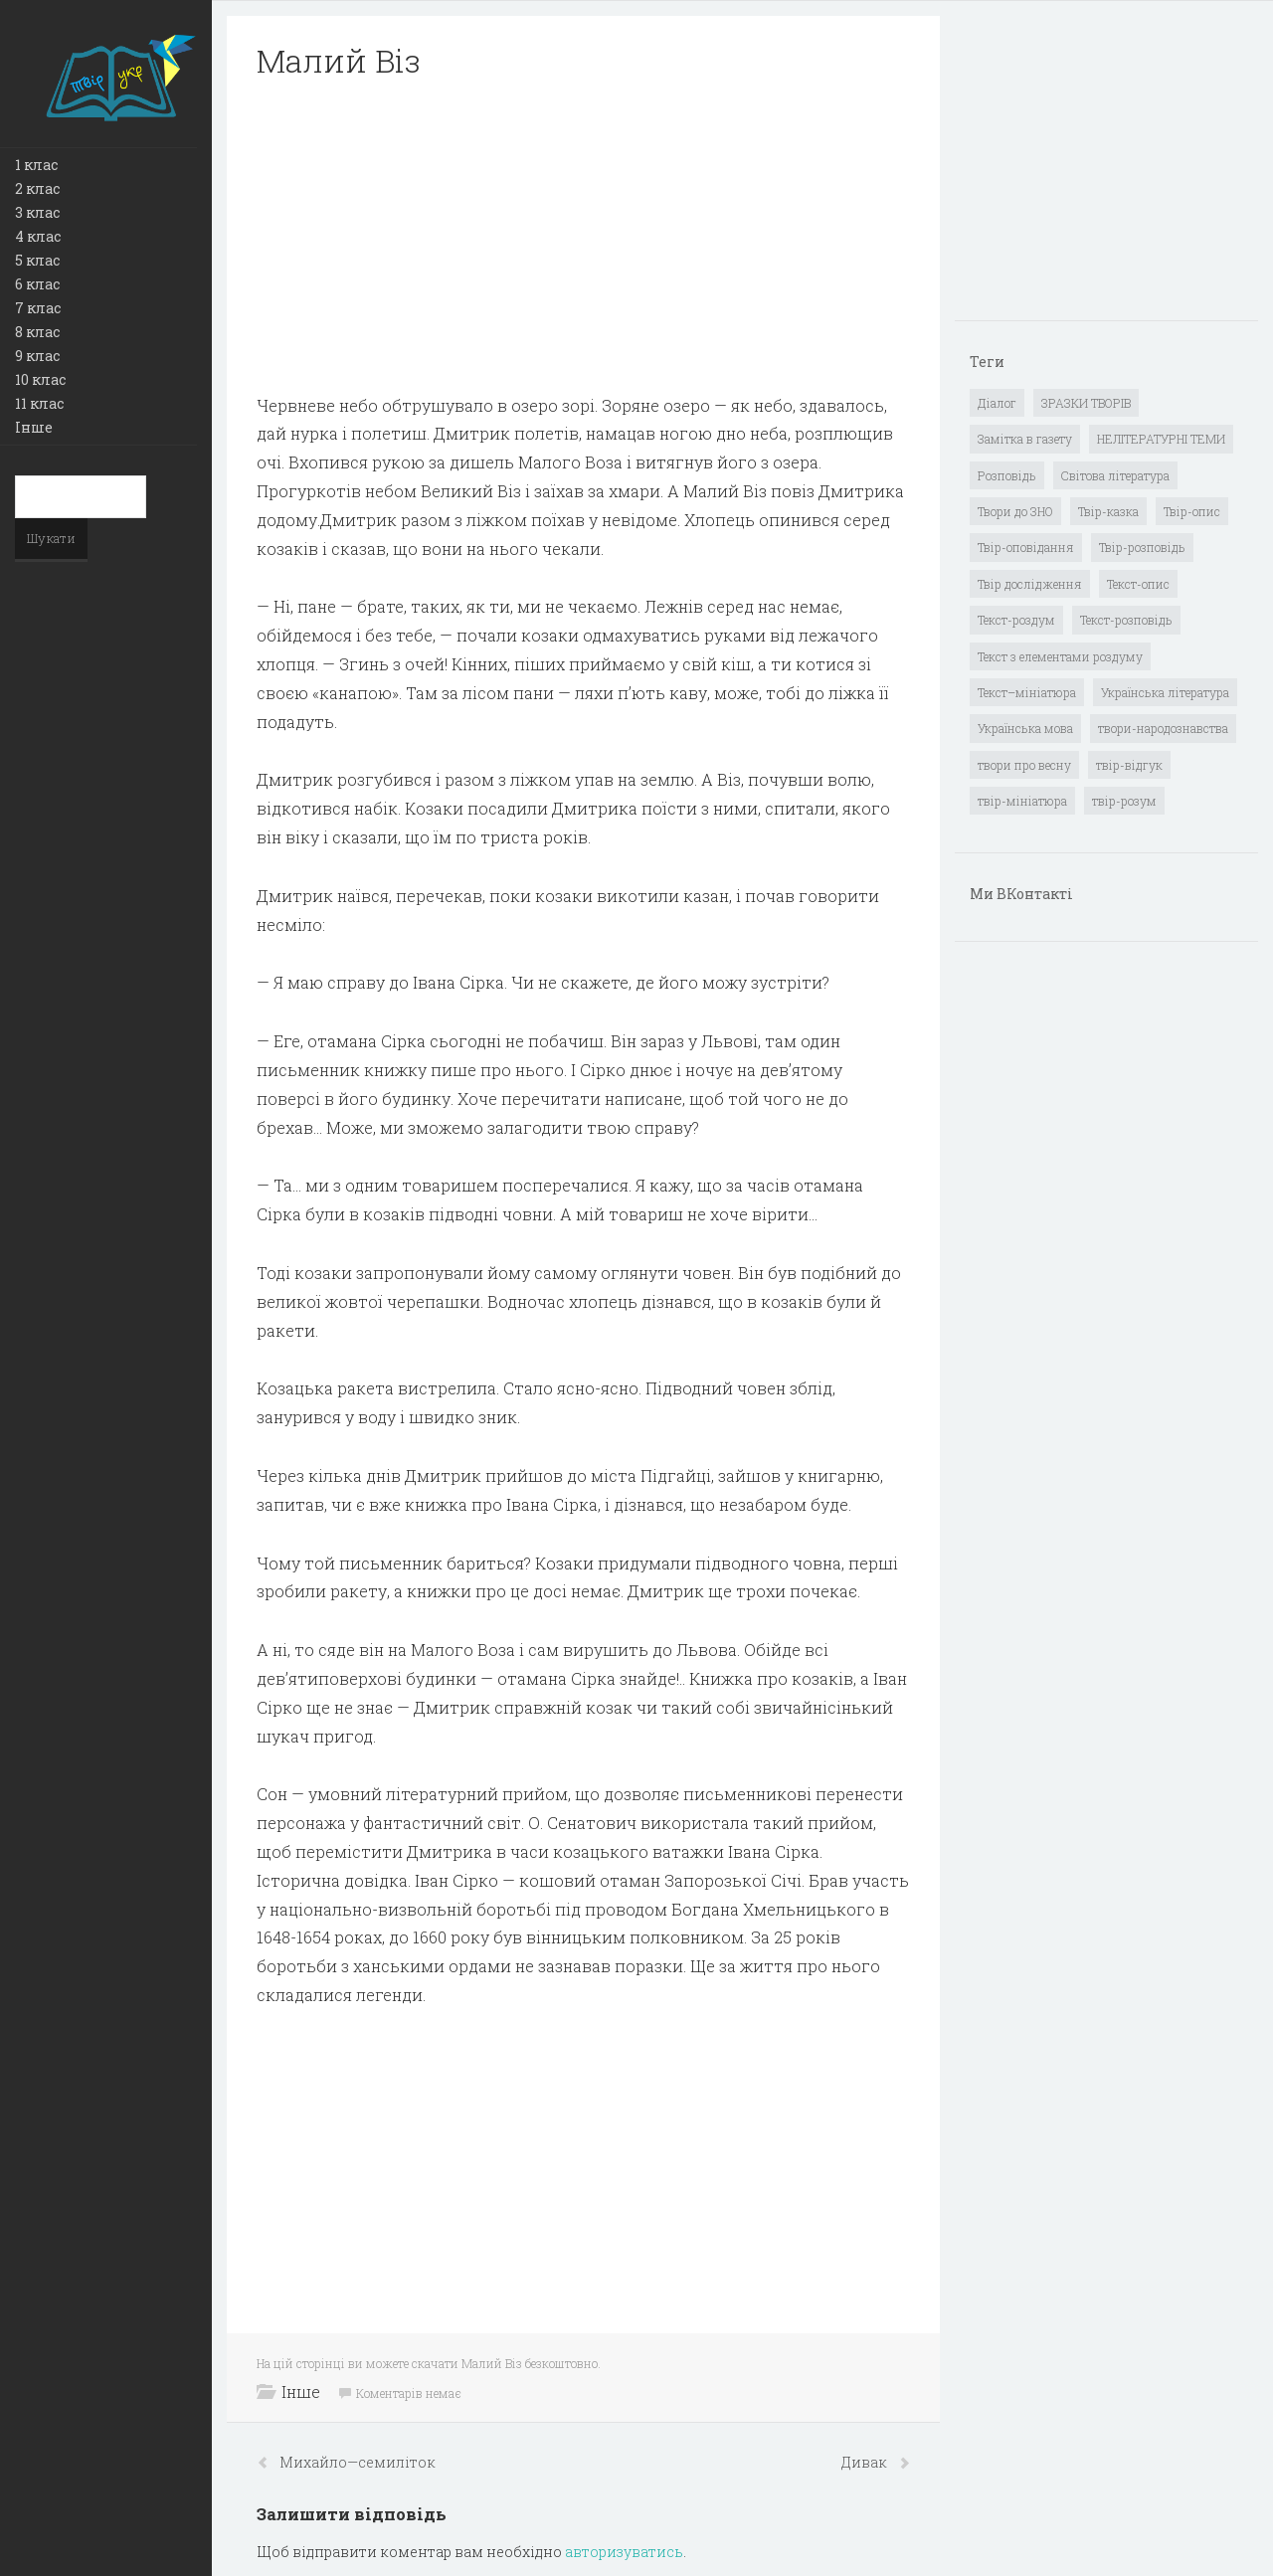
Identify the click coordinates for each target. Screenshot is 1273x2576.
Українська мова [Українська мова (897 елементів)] (1025, 728)
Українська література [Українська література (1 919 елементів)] (1165, 692)
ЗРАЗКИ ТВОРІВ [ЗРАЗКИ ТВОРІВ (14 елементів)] (1086, 403)
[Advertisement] (583, 236)
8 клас (37, 331)
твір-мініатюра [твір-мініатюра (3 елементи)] (1022, 801)
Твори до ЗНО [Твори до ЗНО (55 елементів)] (1015, 511)
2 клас (37, 188)
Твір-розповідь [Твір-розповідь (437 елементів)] (1142, 547)
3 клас (37, 212)
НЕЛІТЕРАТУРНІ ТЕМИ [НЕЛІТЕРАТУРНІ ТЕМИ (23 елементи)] (1161, 439)
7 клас (38, 307)
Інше (34, 427)
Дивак (865, 2462)
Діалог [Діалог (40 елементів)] (997, 403)
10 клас (40, 379)
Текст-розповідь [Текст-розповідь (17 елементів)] (1126, 620)
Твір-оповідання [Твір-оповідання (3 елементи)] (1026, 547)
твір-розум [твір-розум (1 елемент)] (1124, 801)
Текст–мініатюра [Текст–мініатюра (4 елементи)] (1027, 692)
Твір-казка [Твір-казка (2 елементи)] (1108, 511)
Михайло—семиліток (357, 2462)
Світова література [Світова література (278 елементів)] (1115, 475)
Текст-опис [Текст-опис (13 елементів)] (1138, 584)
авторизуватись (624, 2551)
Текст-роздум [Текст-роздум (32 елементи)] (1016, 620)
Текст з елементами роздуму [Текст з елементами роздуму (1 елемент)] (1060, 656)
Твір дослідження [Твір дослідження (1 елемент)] (1030, 584)
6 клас (37, 284)
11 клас (39, 403)
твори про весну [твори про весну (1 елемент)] (1024, 765)
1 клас (36, 164)
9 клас (37, 355)
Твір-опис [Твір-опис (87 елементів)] (1192, 511)
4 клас (38, 236)
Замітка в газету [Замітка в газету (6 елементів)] (1025, 439)
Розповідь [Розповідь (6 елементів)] (1007, 475)
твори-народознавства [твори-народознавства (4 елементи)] (1163, 728)
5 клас (37, 260)
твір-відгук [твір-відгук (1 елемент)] (1129, 765)
